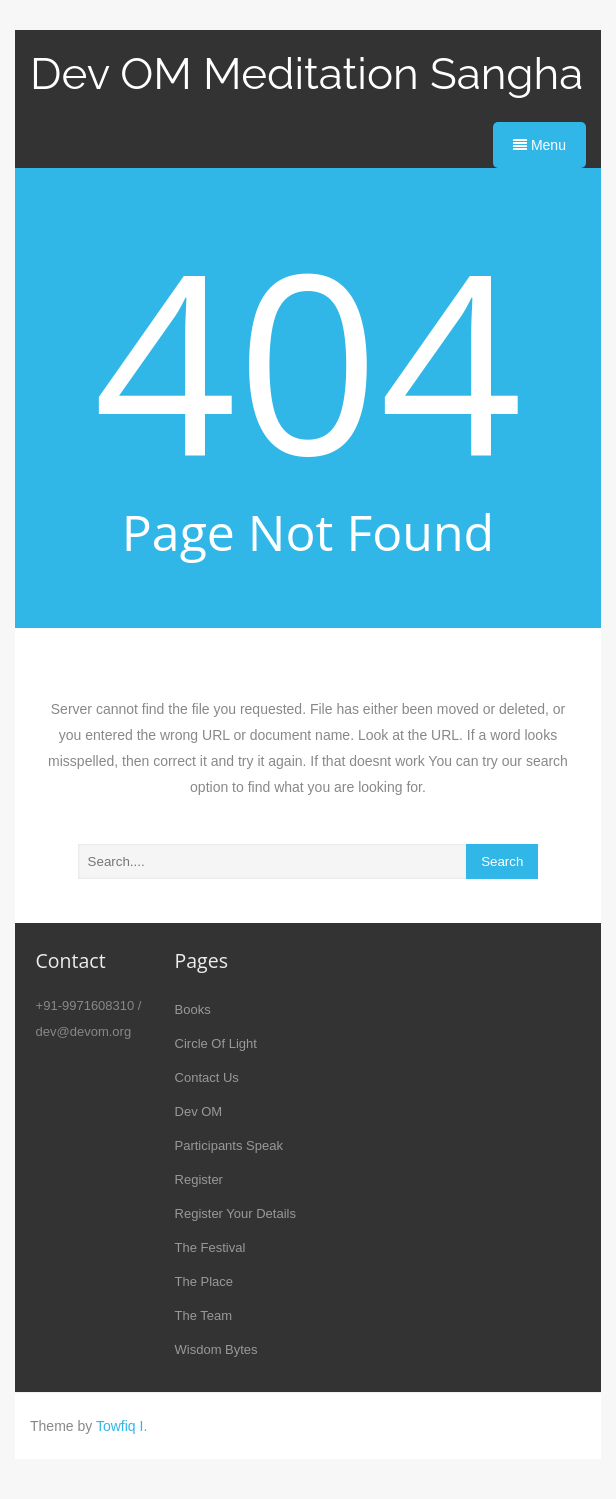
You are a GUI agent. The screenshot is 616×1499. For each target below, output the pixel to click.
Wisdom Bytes (216, 1349)
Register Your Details (235, 1213)
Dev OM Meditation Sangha (306, 73)
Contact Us (207, 1077)
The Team (204, 1315)
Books (193, 1009)
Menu (539, 145)
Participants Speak (229, 1145)
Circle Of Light (216, 1043)
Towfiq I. (121, 1426)
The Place (204, 1281)
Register (199, 1179)
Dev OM (199, 1111)
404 (308, 358)
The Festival (210, 1247)
